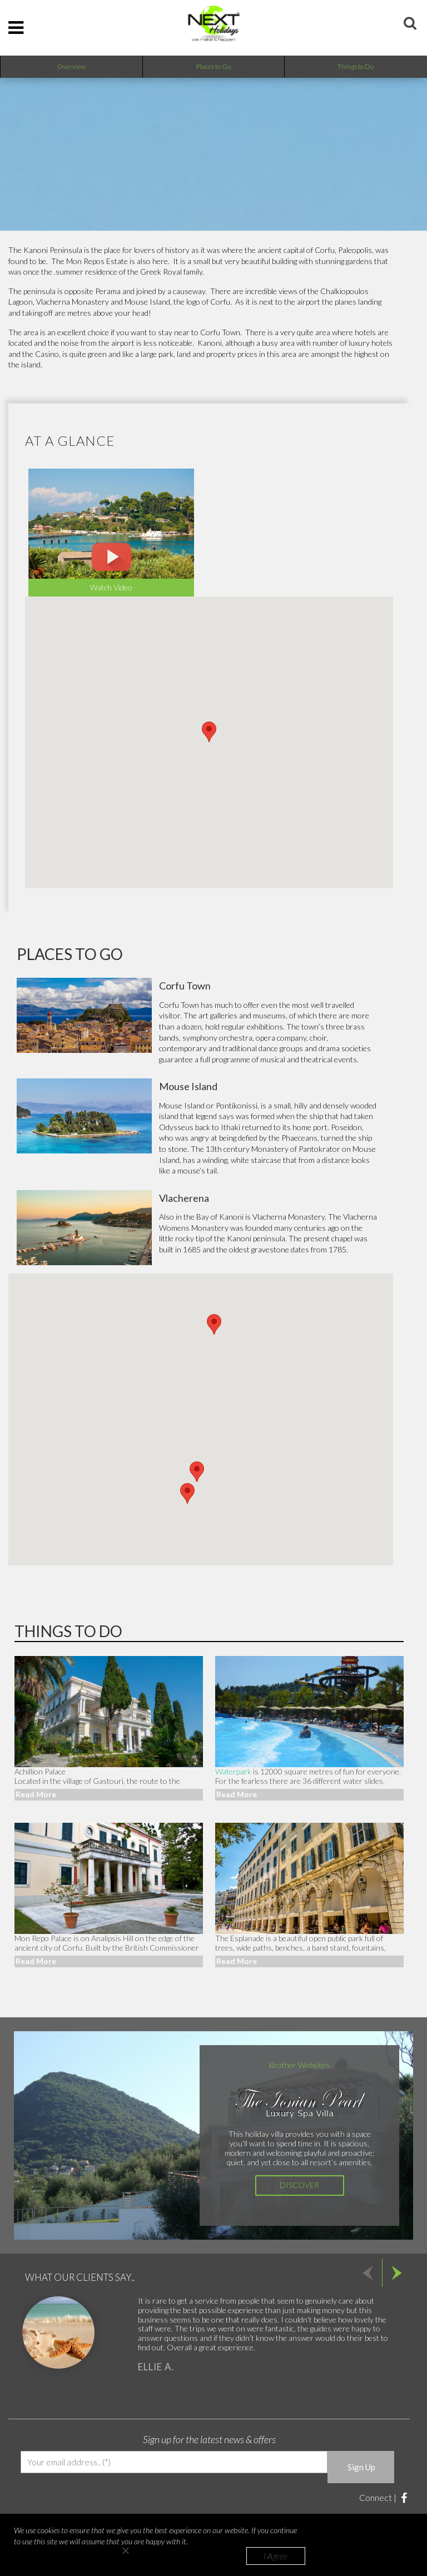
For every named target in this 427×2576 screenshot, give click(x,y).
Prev (368, 2273)
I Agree (276, 2555)
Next (396, 2273)
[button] (214, 1324)
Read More (36, 1794)
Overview (71, 66)
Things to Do (355, 66)
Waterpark (233, 1771)
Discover (299, 2185)
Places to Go (213, 66)
